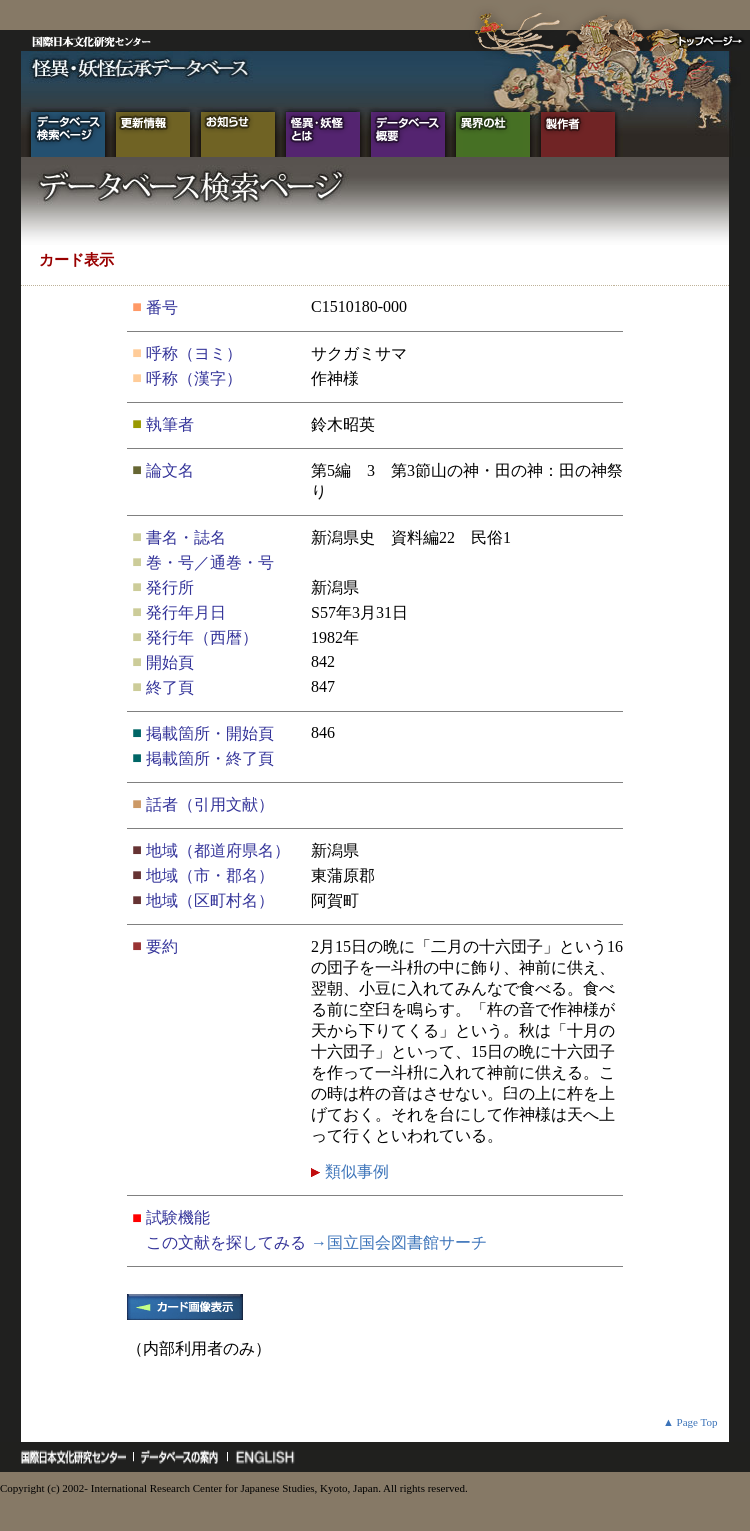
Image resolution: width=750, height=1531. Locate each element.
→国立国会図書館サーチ (399, 1242)
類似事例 (355, 1171)
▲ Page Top (690, 1422)
